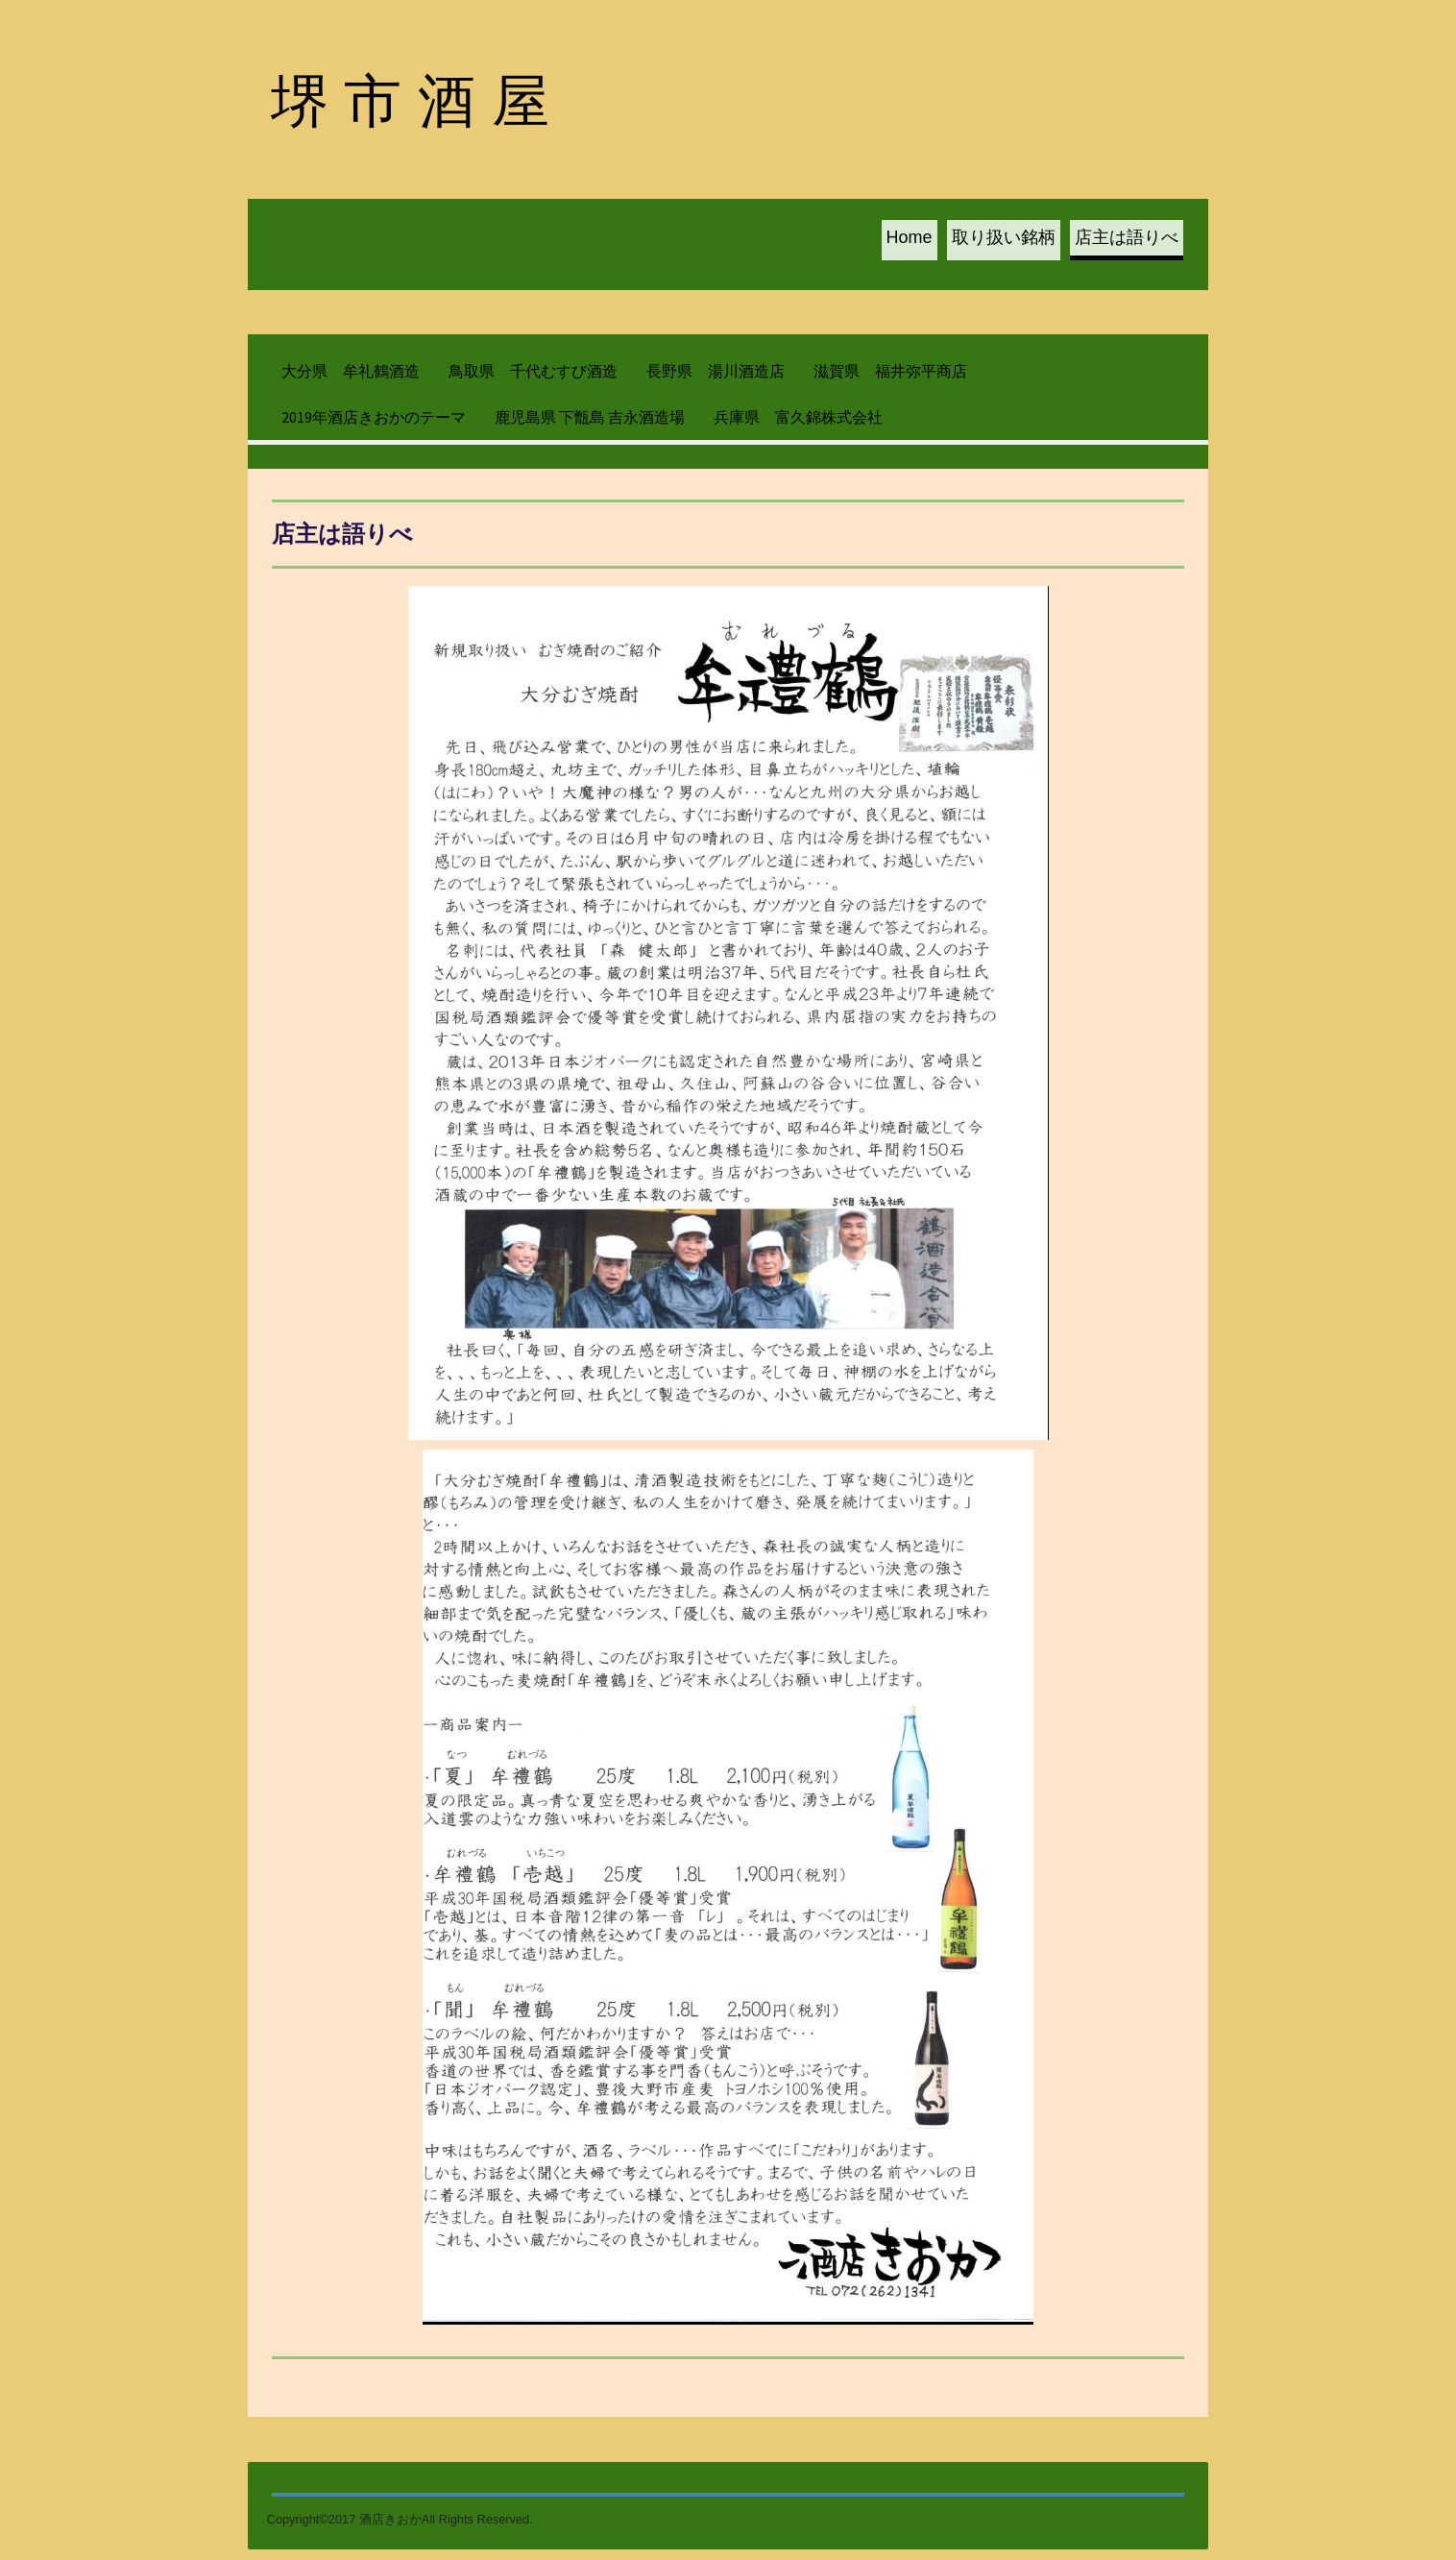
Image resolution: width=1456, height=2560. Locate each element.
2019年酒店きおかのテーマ (373, 422)
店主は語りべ (1127, 241)
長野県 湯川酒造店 (715, 377)
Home (910, 241)
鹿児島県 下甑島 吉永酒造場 (590, 422)
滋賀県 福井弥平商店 (890, 377)
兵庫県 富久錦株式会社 (798, 422)
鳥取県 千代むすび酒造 (533, 377)
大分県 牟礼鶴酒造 (350, 377)
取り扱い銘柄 (1004, 241)
